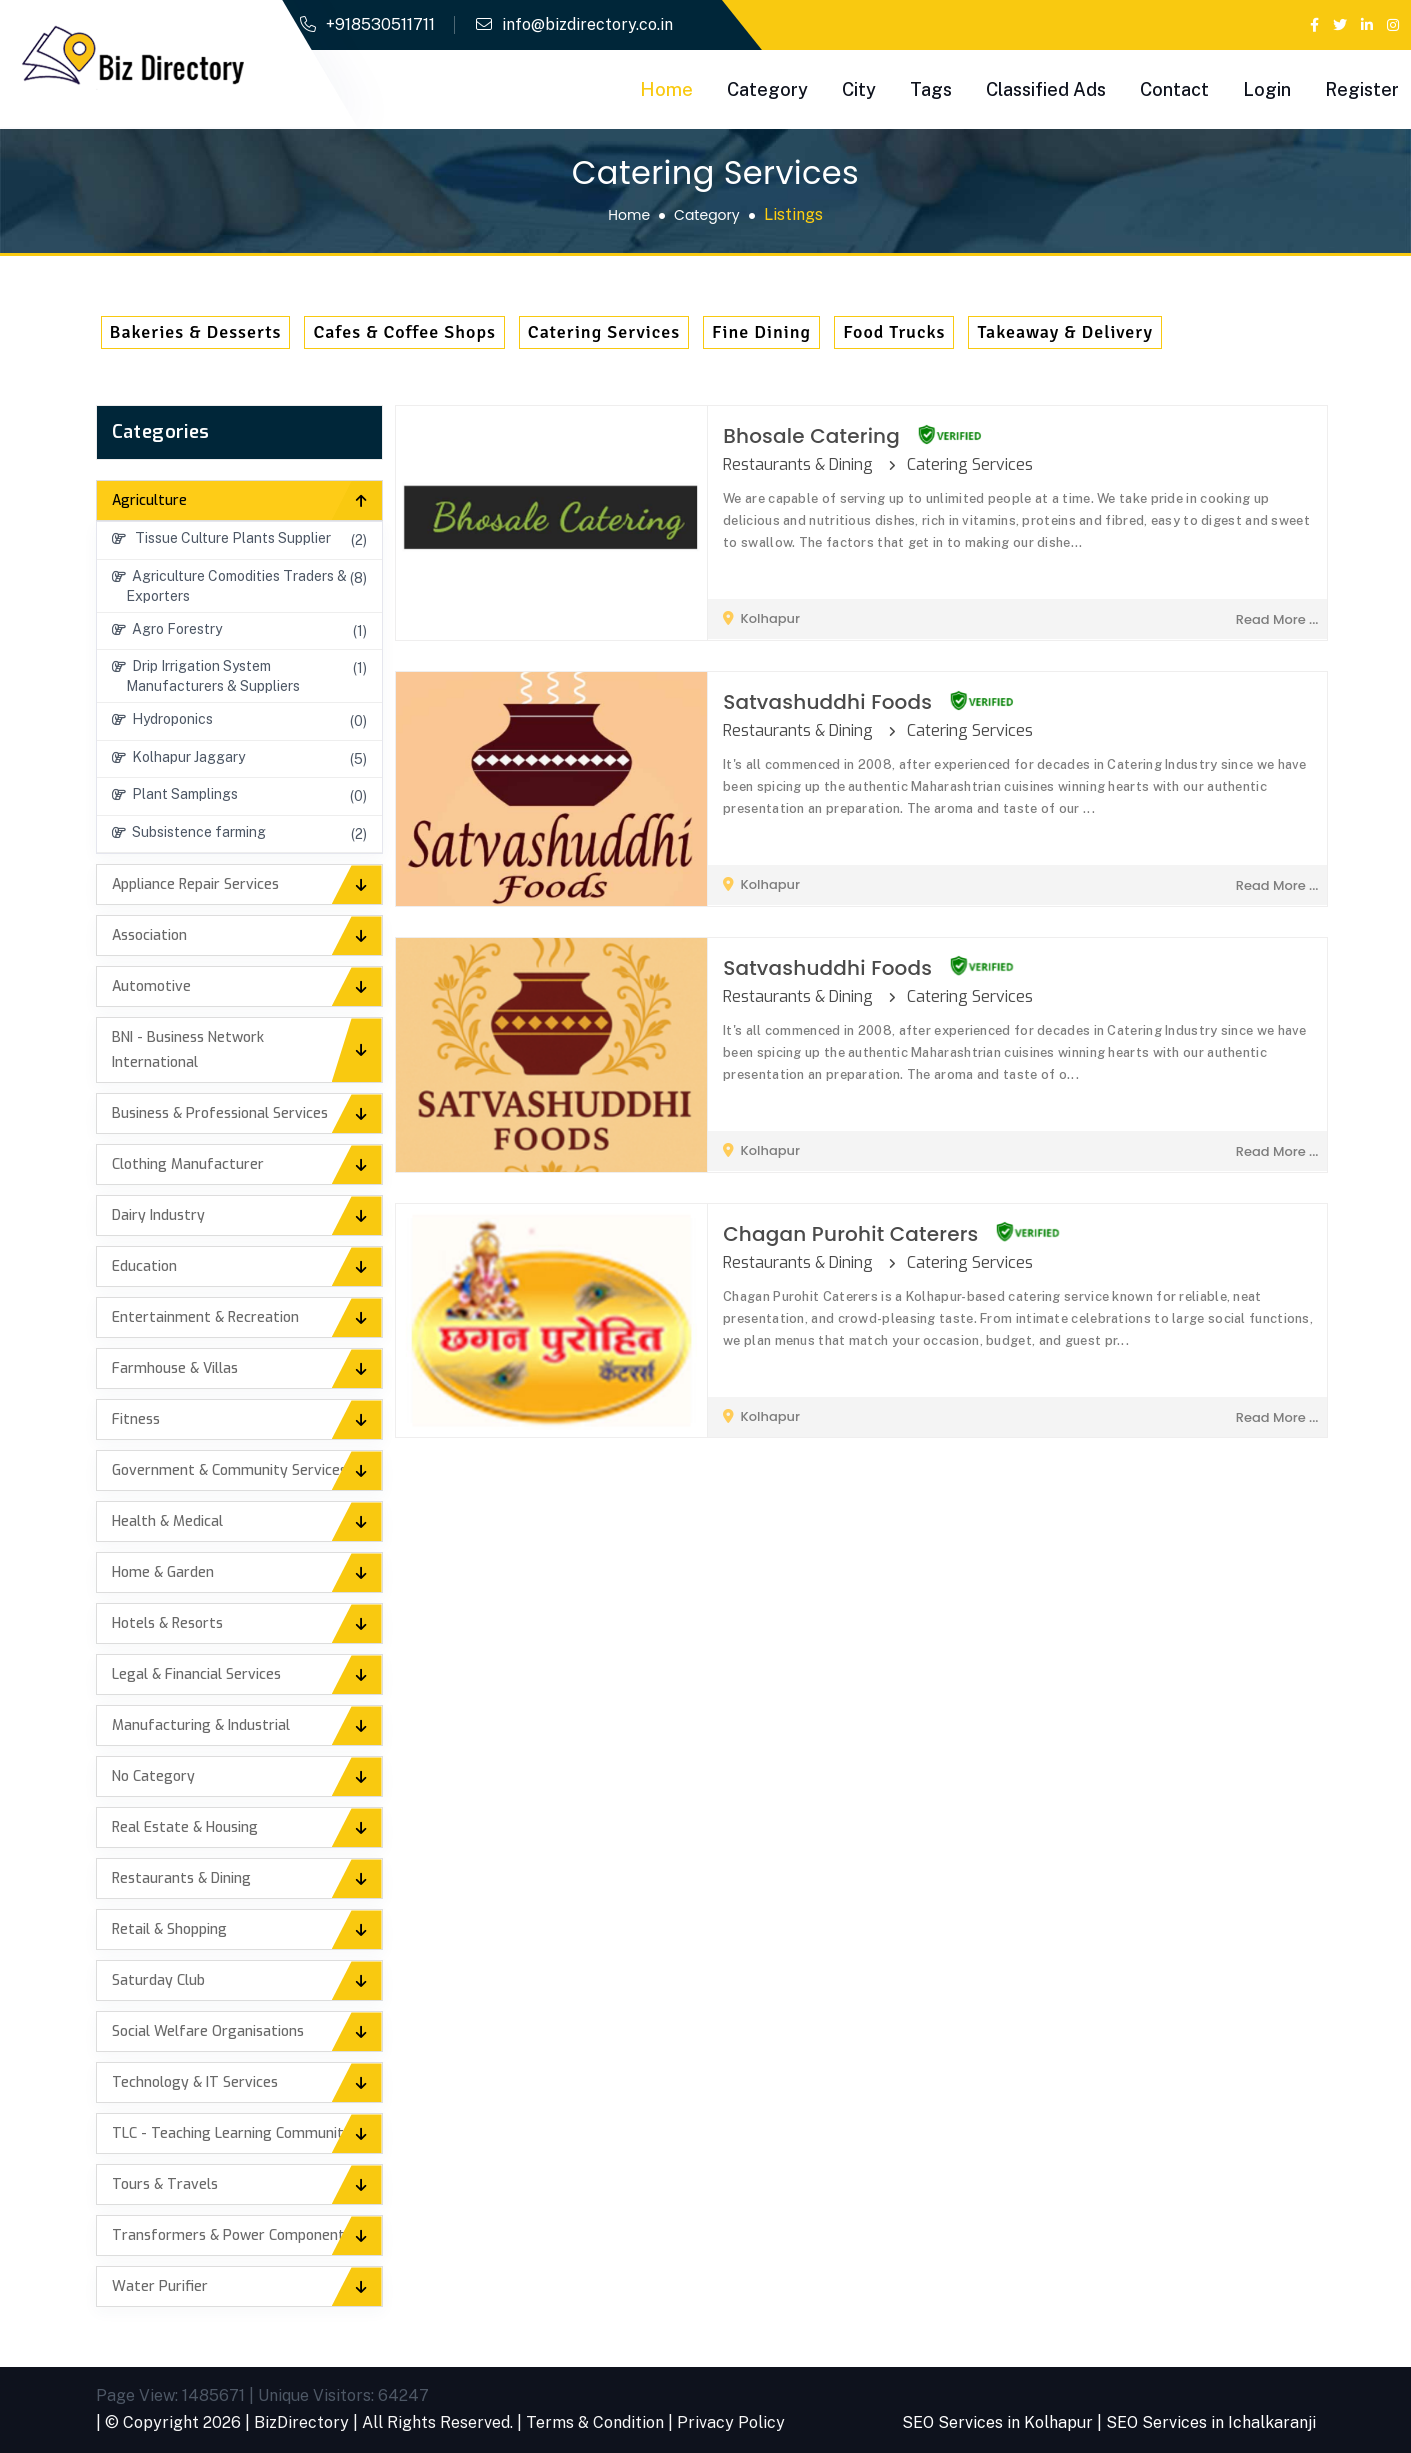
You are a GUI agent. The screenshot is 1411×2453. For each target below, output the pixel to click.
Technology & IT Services (195, 2082)
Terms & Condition (595, 2422)
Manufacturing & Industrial (201, 1725)
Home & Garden (163, 1572)
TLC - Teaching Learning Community (232, 2133)
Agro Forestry (167, 629)
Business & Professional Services (220, 1113)
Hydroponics (162, 719)
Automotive (151, 986)
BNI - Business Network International (188, 1050)
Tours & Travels (165, 2184)
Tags (931, 89)
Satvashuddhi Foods (827, 702)
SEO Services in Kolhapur (997, 2422)
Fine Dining (761, 332)
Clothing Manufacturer (188, 1164)
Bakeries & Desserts (196, 332)
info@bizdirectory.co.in (587, 24)
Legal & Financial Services (196, 1674)
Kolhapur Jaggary (178, 757)
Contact (1174, 89)
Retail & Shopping (169, 1929)
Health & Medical (167, 1521)
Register (1362, 89)
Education (144, 1266)
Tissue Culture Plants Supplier (221, 538)
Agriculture (149, 500)
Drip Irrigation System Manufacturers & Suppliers (206, 676)
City (859, 89)
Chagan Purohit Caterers (850, 1234)
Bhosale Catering (811, 436)
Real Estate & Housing (185, 1827)
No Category (153, 1776)
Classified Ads (1046, 89)
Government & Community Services (229, 1470)
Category (767, 89)
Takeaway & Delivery (1065, 332)
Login (1267, 89)
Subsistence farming (189, 832)
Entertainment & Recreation (205, 1317)
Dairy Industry (158, 1215)
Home (666, 89)
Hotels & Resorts (167, 1623)
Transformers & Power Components (232, 2235)
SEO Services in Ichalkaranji (1211, 2422)
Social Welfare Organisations (208, 2031)
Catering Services (604, 332)
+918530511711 (380, 24)
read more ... (1277, 619)
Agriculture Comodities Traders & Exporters (229, 586)
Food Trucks (894, 332)
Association (149, 935)
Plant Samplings (175, 794)
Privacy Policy (731, 2422)
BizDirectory (301, 2422)
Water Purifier (160, 2286)
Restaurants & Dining (181, 1878)
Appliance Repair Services (195, 884)
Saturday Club (158, 1980)
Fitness (136, 1419)
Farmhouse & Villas (175, 1368)
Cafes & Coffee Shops (404, 332)
